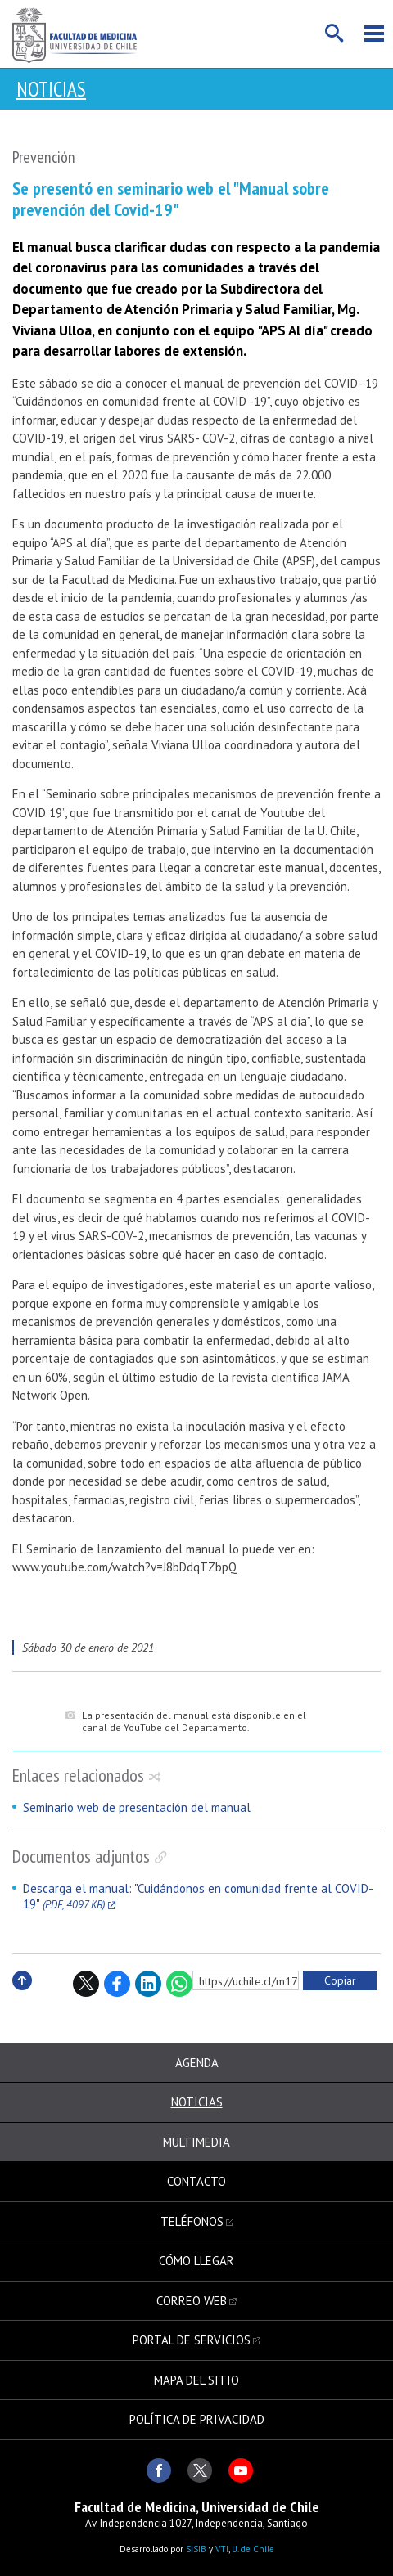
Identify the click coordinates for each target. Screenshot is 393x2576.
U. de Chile (253, 2549)
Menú (374, 33)
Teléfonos (192, 2221)
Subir (22, 1998)
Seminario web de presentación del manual (137, 1807)
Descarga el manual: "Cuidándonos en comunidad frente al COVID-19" (198, 1897)
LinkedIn (148, 1983)
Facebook (117, 1983)
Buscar (335, 33)
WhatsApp (179, 1984)
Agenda (197, 2062)
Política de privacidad (196, 2419)
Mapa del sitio (196, 2380)
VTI (221, 2549)
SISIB (196, 2549)
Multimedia (196, 2142)
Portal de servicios (192, 2340)
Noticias (51, 89)
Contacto (196, 2181)
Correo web (191, 2301)
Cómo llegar (196, 2260)
